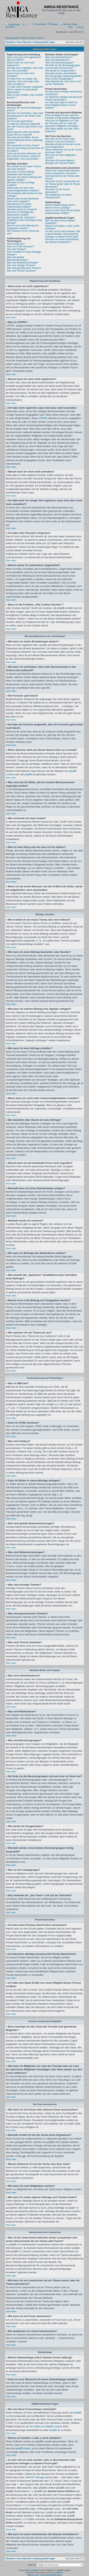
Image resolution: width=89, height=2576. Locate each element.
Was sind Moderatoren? (57, 60)
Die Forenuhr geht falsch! (20, 121)
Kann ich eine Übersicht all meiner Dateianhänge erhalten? (62, 211)
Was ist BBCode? (16, 243)
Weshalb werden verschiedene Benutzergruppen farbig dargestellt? (63, 74)
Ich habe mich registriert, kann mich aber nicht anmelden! (25, 69)
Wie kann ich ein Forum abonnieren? (57, 190)
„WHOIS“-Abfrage (34, 2477)
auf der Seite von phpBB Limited (43, 2426)
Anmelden (15, 25)
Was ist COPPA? (15, 60)
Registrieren (13, 24)
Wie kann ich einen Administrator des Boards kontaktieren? (62, 240)
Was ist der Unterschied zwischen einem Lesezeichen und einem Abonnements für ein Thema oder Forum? (62, 174)
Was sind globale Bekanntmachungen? (17, 258)
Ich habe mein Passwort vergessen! (25, 87)
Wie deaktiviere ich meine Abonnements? (58, 196)
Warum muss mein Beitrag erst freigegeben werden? (22, 227)
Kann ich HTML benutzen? (20, 246)
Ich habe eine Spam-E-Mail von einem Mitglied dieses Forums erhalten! (61, 105)
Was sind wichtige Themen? (21, 265)
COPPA (43, 418)
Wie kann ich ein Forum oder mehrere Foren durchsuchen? (60, 140)
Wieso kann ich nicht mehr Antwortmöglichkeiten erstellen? (23, 189)
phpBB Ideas (23, 2448)
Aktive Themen (37, 38)
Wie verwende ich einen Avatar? (23, 145)
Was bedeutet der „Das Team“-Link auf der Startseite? (63, 83)
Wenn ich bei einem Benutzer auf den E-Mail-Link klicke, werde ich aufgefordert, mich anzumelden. (24, 156)
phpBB (33, 2570)
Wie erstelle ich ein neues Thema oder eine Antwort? (24, 167)
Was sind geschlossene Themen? (24, 268)
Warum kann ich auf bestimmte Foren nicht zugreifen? (23, 200)
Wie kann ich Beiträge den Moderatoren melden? (20, 213)
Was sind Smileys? (16, 249)
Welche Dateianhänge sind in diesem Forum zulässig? (60, 206)
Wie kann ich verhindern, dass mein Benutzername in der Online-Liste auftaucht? (25, 116)
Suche (79, 27)
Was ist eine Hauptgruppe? (59, 78)
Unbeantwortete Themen (16, 38)
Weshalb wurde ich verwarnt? (22, 209)
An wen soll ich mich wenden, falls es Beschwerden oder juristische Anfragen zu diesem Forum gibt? (62, 234)
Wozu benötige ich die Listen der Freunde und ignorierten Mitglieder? (63, 116)
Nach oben (11, 317)
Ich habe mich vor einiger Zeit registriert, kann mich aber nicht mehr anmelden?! (23, 81)
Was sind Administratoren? (59, 57)
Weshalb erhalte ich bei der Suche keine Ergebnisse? (63, 145)
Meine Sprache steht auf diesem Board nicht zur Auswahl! (23, 133)
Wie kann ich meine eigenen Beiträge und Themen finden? (60, 161)
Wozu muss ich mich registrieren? (24, 57)
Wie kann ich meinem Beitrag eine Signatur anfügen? (24, 178)
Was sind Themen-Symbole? (21, 270)
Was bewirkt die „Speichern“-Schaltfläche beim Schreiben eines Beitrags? (24, 220)
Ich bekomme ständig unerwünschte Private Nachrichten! (63, 98)
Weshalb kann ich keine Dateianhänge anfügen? (19, 205)
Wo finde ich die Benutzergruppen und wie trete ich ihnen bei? (62, 66)
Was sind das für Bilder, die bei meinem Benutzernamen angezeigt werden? (24, 140)
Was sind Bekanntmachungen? (23, 262)
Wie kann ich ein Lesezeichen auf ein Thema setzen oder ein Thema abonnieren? (62, 184)
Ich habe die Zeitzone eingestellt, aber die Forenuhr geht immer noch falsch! (25, 127)
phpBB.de (29, 774)
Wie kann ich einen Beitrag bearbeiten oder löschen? (20, 173)
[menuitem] (40, 24)
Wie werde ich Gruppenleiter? (60, 70)
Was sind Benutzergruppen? (59, 62)
